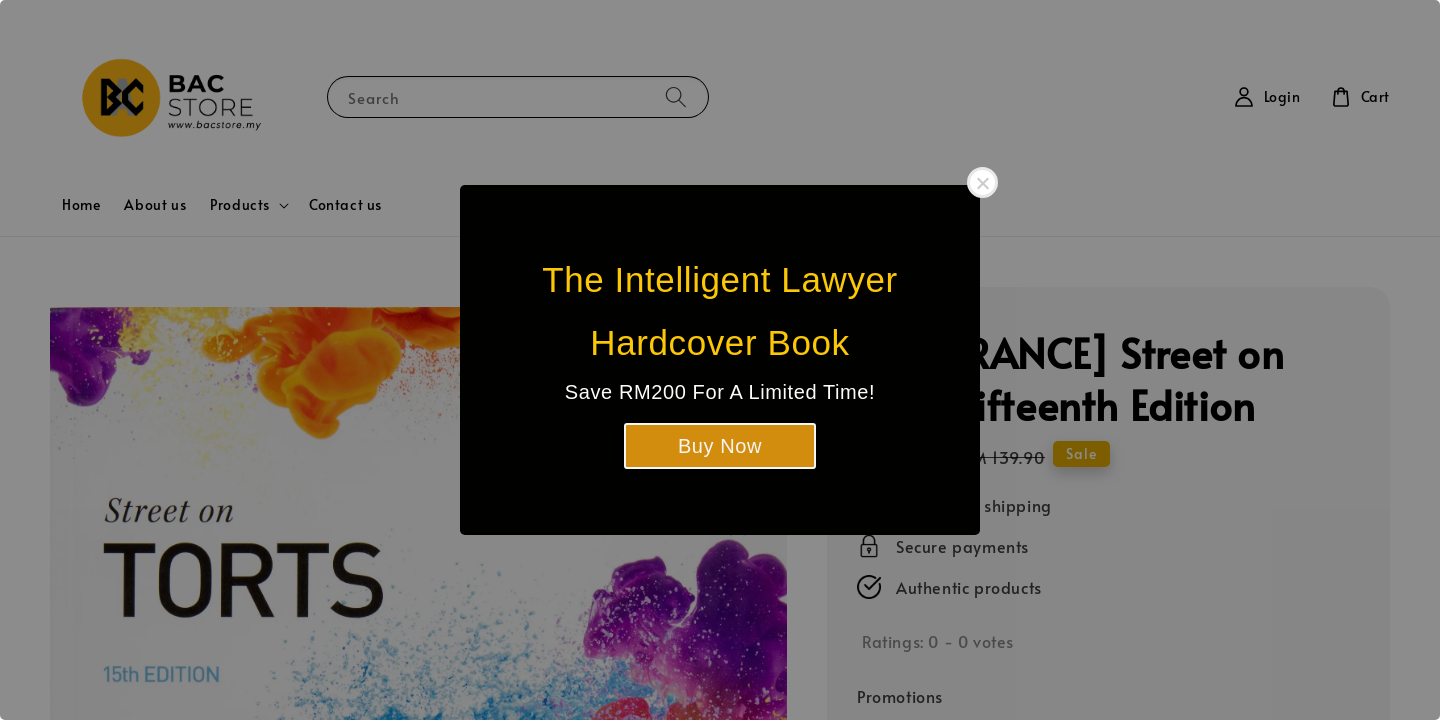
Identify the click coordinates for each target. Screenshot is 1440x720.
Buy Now (720, 446)
